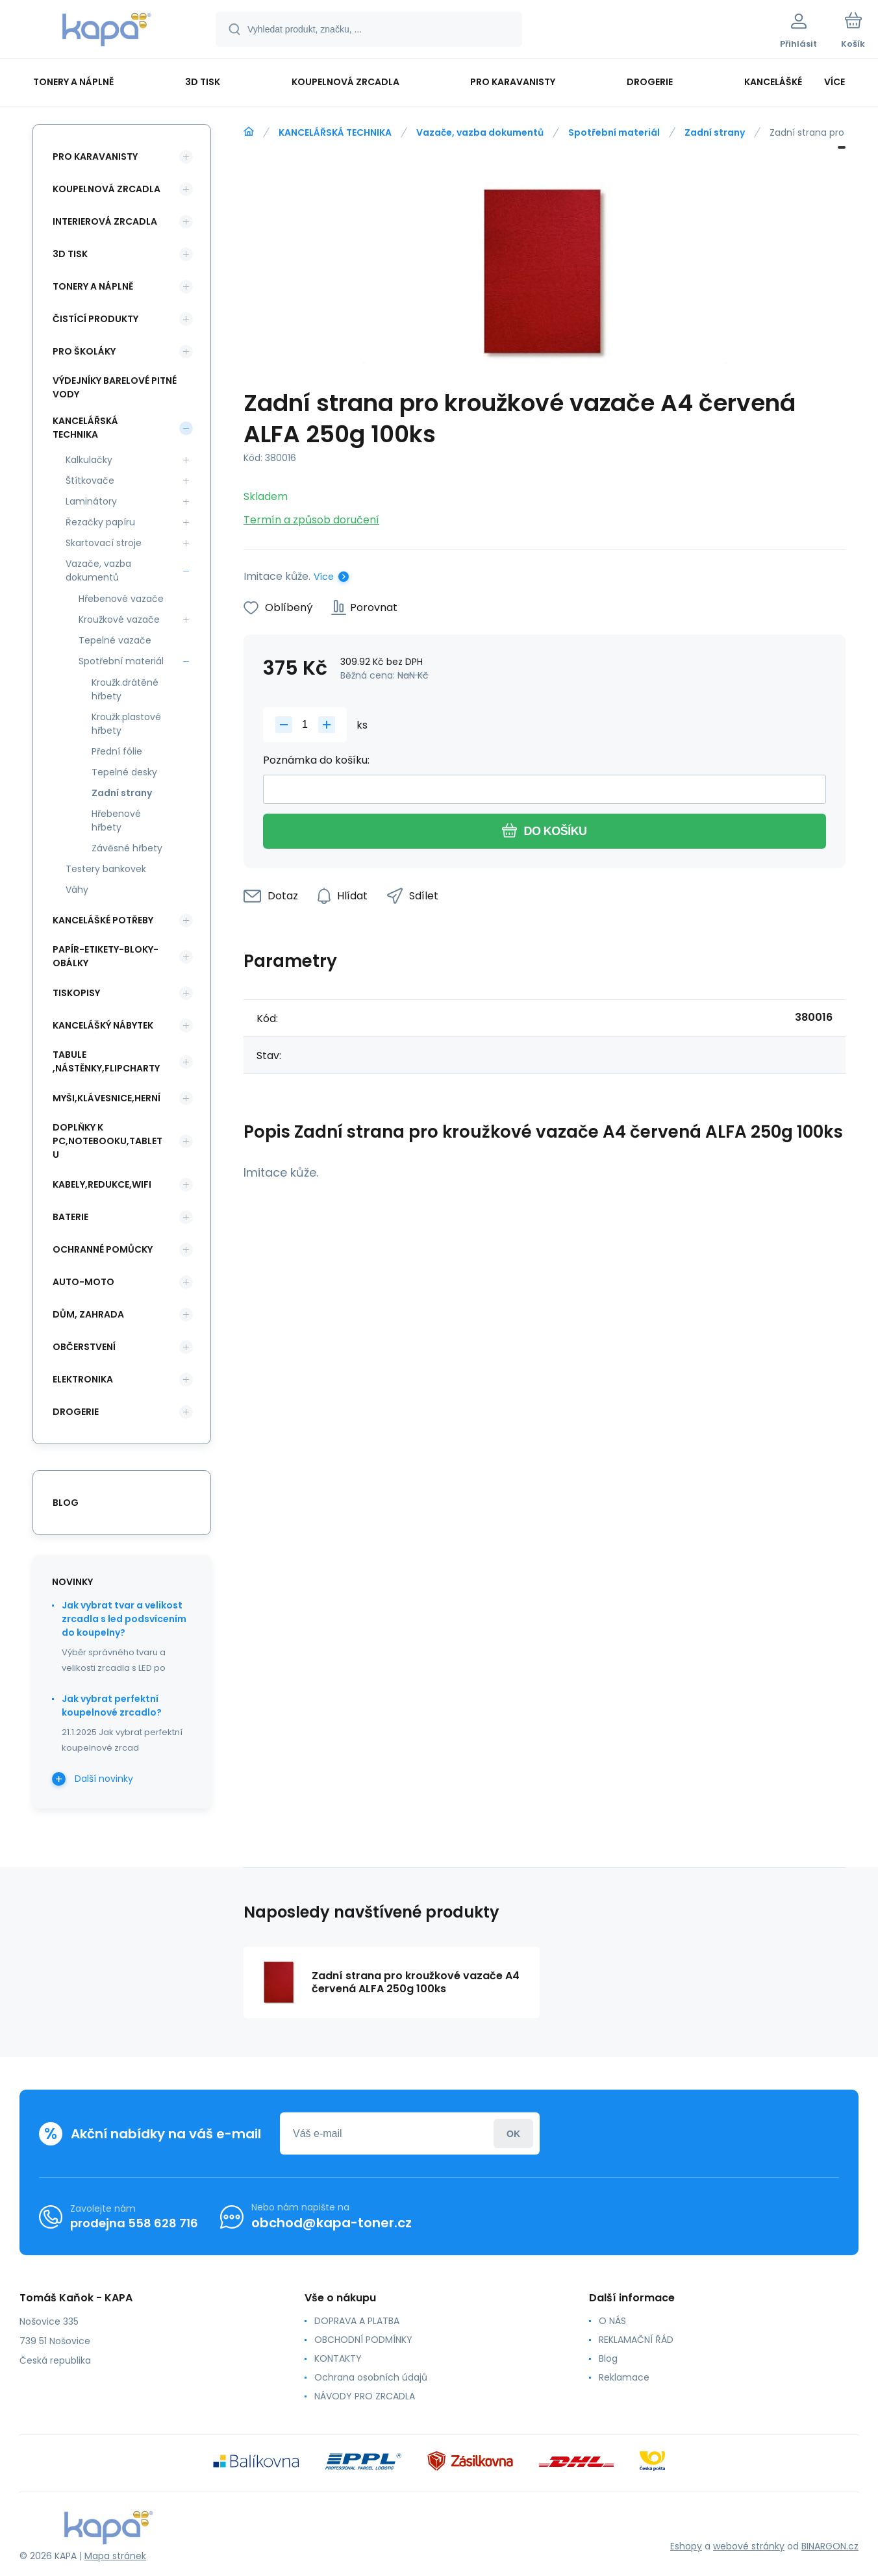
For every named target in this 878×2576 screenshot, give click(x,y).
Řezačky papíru (100, 522)
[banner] (107, 31)
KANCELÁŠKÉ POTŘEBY (103, 920)
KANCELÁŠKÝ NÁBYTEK (103, 1025)
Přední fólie (117, 751)
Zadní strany (714, 132)
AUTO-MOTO (83, 1281)
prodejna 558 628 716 (134, 2223)
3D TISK (70, 253)
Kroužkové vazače (119, 619)
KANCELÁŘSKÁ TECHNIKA (335, 132)
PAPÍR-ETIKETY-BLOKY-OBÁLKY (105, 956)
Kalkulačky (89, 459)
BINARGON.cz (830, 2546)
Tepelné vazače (115, 640)
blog (66, 1502)
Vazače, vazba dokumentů (480, 132)
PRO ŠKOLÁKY (84, 351)
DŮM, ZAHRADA (88, 1314)
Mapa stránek (115, 2555)
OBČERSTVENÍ (84, 1346)
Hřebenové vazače (121, 598)
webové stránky (748, 2546)
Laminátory (91, 501)
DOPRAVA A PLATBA (356, 2320)
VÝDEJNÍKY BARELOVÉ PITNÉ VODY (115, 387)
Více (324, 576)
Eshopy (686, 2546)
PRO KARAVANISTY (95, 156)
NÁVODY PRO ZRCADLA (364, 2396)
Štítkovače (90, 480)
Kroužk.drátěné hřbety (125, 689)
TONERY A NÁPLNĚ (93, 286)
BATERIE (70, 1216)
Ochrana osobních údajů (370, 2377)
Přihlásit (513, 2133)
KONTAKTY (338, 2358)
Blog (608, 2358)
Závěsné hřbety (127, 848)
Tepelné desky (124, 772)
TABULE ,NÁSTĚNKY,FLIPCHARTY (106, 1061)
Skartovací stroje (104, 542)
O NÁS (612, 2320)
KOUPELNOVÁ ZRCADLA (106, 188)
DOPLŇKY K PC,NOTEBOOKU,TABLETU (107, 1141)
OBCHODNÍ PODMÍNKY (363, 2339)
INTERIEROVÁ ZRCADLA (105, 221)
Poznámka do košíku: (316, 760)
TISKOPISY (76, 992)
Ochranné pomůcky (103, 1249)
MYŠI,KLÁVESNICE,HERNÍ (106, 1098)
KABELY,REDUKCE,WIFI (102, 1184)
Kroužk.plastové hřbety (126, 723)
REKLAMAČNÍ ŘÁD (636, 2339)
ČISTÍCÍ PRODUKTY (95, 318)
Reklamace (624, 2377)
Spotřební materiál (614, 132)
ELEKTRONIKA (83, 1379)
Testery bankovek (106, 868)
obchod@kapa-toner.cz (331, 2223)
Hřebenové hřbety (116, 820)
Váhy (77, 889)
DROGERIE (76, 1411)
